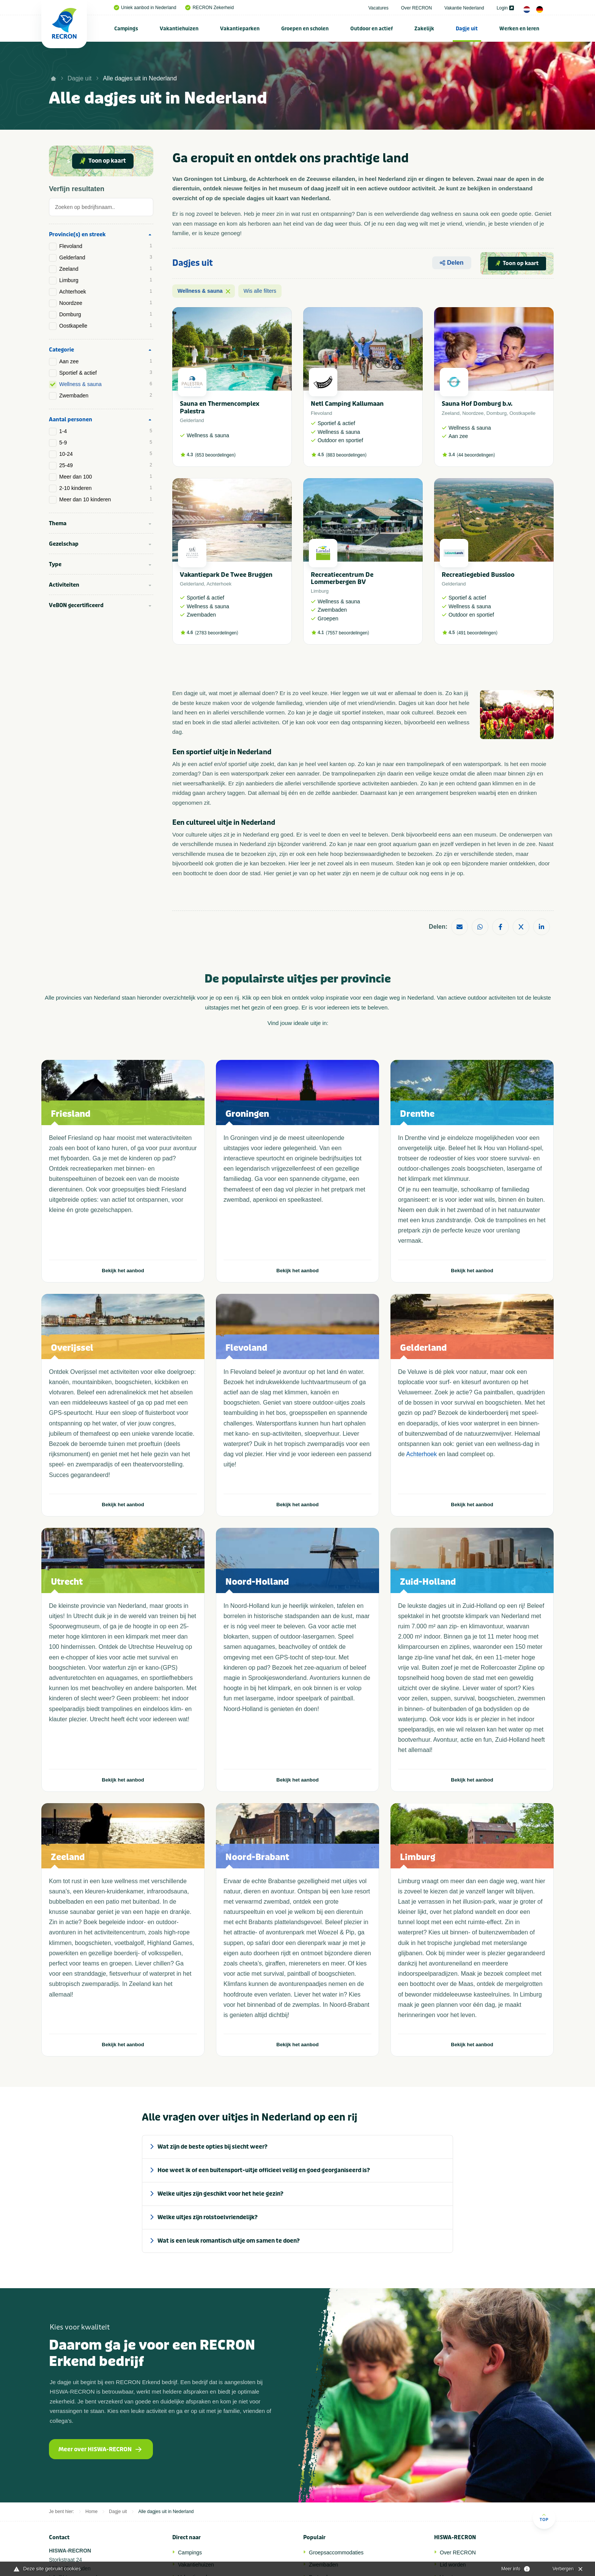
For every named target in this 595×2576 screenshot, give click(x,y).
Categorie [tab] (61, 349)
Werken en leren (519, 28)
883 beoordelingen (346, 455)
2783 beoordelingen (217, 633)
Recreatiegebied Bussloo (478, 575)
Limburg (105, 280)
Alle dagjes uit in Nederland (140, 78)
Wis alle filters (260, 291)
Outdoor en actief (371, 28)
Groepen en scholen (305, 28)
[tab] (101, 209)
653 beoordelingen (215, 455)
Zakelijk (424, 28)
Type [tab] (55, 564)
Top (544, 2517)
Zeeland (105, 269)
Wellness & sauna (105, 384)
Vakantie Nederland (464, 8)
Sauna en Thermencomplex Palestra (219, 407)
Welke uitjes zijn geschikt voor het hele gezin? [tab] (220, 2194)
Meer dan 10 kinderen (105, 499)
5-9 (105, 443)
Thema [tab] (57, 523)
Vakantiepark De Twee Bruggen (226, 575)
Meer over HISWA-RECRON (100, 2449)
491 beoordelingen (477, 633)
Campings (126, 28)
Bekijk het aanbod (123, 1270)
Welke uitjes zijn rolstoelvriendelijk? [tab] (207, 2217)
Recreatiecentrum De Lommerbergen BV (342, 578)
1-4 (105, 431)
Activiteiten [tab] (64, 585)
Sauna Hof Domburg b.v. (477, 404)
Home (91, 2511)
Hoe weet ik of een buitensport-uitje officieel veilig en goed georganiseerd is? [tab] (263, 2170)
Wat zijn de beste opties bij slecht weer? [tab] (212, 2147)
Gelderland (105, 257)
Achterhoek (105, 292)
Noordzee (105, 303)
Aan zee (105, 361)
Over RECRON (416, 8)
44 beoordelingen (476, 455)
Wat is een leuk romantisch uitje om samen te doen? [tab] (228, 2241)
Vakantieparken (240, 28)
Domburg (105, 314)
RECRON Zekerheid (209, 7)
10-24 (105, 454)
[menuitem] (126, 28)
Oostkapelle (105, 326)
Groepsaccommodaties (336, 2552)
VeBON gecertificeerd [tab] (76, 605)
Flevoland (105, 246)
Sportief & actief (105, 373)
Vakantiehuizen (179, 28)
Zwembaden (105, 395)
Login (505, 8)
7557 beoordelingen (347, 633)
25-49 (105, 465)
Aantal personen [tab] (70, 419)
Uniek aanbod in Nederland (145, 7)
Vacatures (378, 8)
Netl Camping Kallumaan (347, 404)
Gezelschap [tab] (64, 544)
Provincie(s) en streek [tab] (77, 234)
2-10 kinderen (105, 488)
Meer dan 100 (105, 477)
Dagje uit (467, 28)
